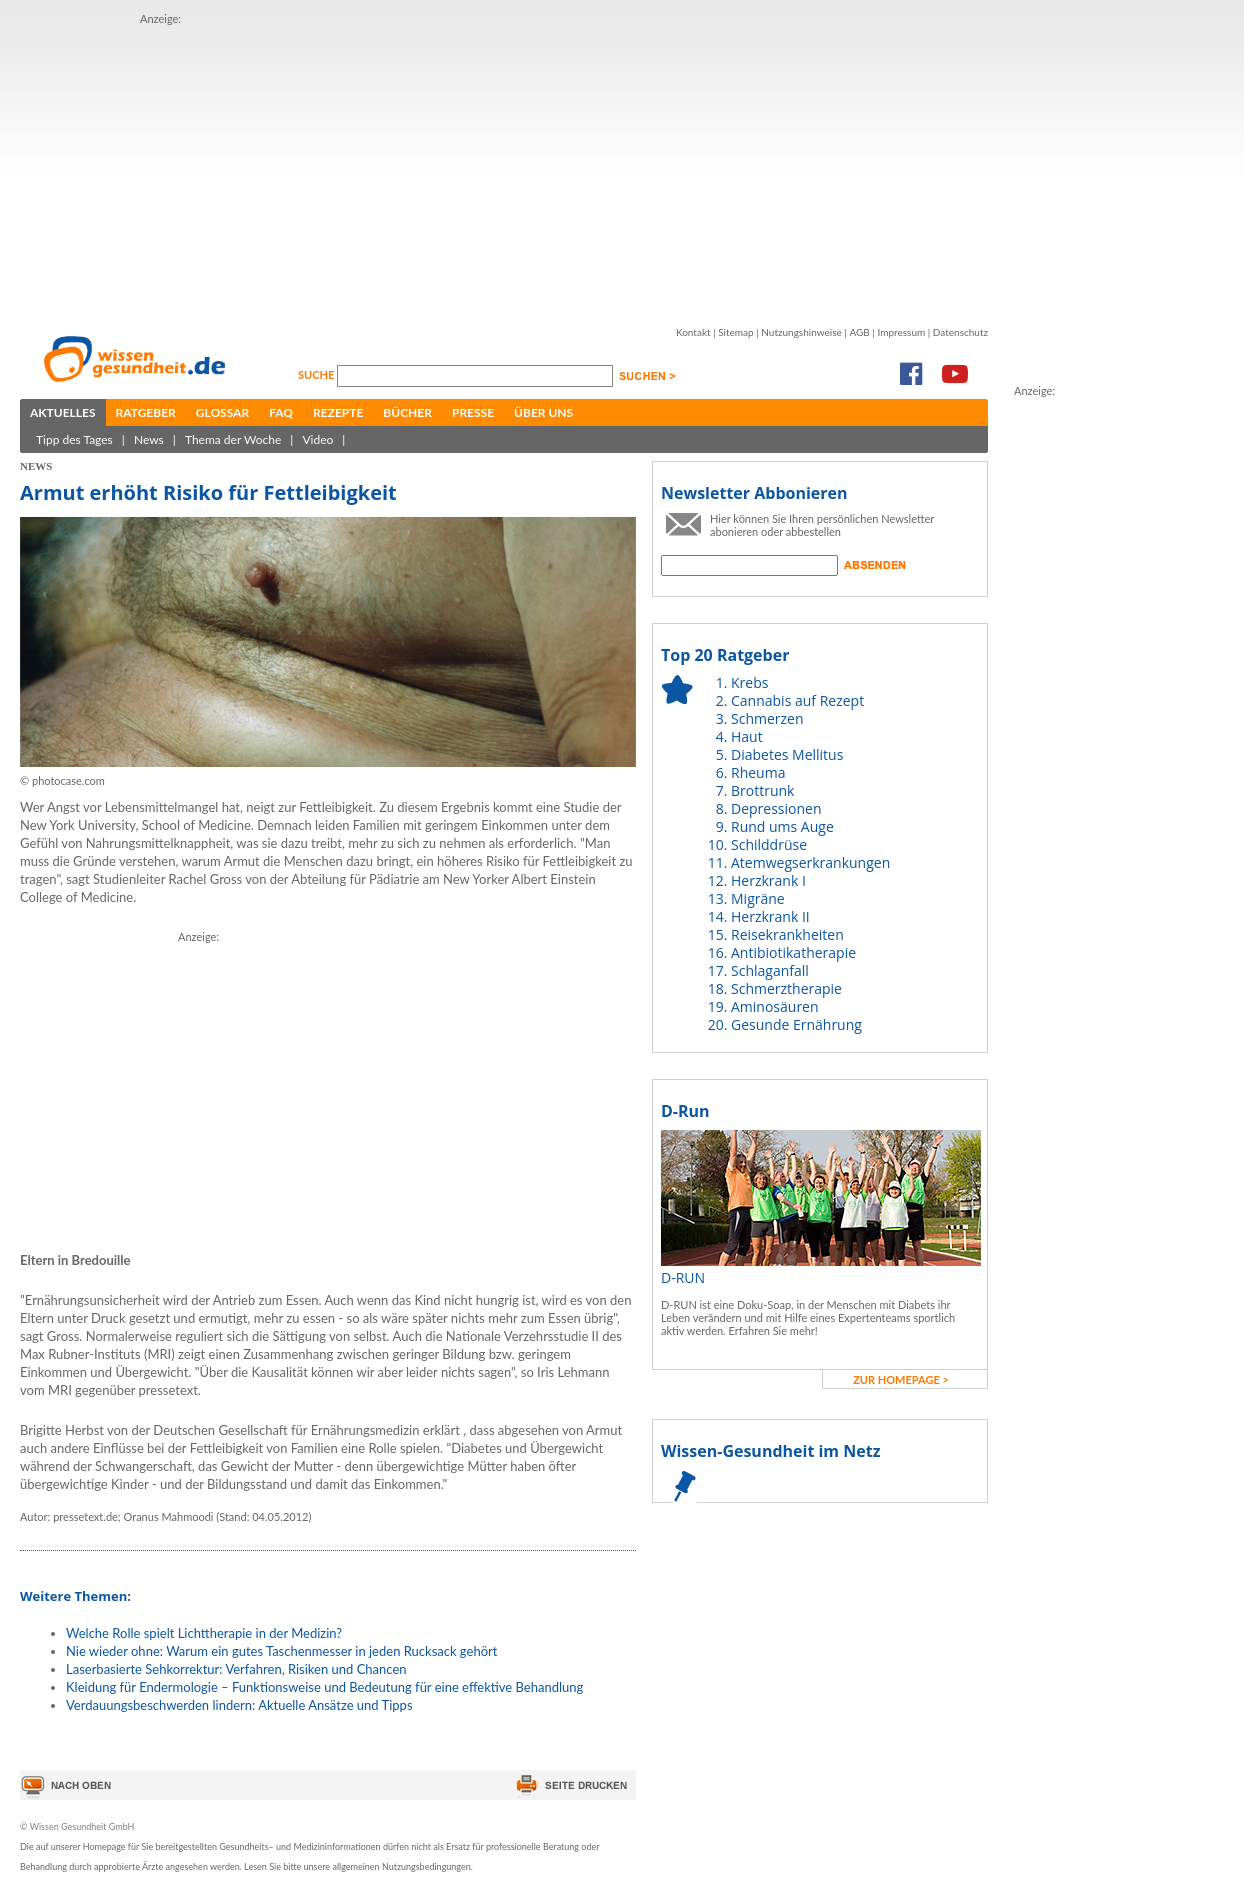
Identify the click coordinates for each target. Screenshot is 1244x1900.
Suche (317, 374)
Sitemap (735, 332)
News (149, 439)
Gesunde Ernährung (796, 1024)
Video (317, 439)
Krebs (749, 682)
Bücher (407, 412)
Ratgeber (146, 412)
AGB (859, 332)
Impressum (901, 332)
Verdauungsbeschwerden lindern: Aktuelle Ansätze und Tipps (239, 1705)
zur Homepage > (901, 1379)
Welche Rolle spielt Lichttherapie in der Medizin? (204, 1633)
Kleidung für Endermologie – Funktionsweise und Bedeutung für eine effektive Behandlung (324, 1687)
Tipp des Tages (74, 439)
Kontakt (693, 332)
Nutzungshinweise (801, 332)
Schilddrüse (769, 844)
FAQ (281, 412)
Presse (473, 412)
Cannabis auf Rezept (797, 700)
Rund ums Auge (782, 826)
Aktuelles (63, 412)
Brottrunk (762, 790)
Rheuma (758, 772)
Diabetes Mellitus (787, 754)
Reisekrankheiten (787, 934)
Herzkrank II (770, 916)
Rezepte (338, 412)
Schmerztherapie (786, 988)
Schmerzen (767, 718)
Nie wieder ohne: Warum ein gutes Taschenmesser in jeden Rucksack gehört (281, 1651)
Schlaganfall (770, 970)
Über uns (543, 412)
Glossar (222, 412)
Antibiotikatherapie (793, 952)
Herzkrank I (768, 880)
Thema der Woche (233, 439)
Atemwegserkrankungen (810, 862)
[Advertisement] (483, 168)
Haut (747, 736)
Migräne (758, 898)
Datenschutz (960, 332)
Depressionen (776, 808)
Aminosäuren (775, 1006)
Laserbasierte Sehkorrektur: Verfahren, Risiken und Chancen (236, 1669)
